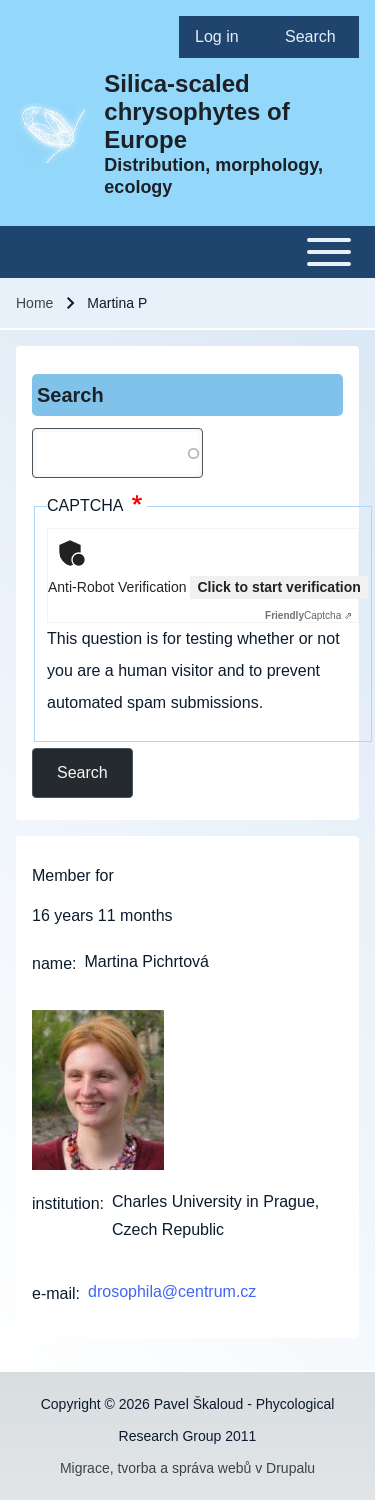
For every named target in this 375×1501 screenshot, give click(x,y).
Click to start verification (278, 587)
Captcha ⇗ (308, 615)
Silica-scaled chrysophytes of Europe (196, 111)
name (52, 963)
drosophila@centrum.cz (172, 1291)
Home (34, 303)
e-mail (54, 1293)
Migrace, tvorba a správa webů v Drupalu (187, 1468)
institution (66, 1203)
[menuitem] (224, 37)
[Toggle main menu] (187, 252)
